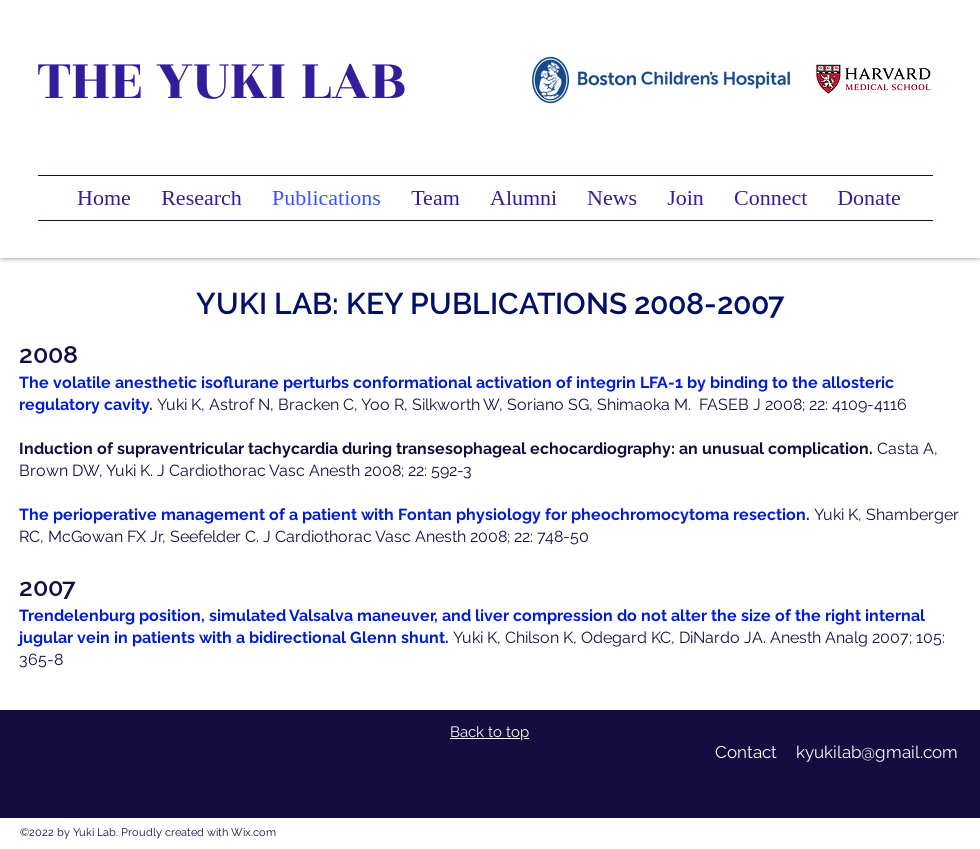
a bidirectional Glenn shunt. (342, 637)
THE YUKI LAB (221, 80)
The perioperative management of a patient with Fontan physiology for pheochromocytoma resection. (414, 514)
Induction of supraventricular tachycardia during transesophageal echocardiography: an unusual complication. (448, 448)
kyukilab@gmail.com (877, 752)
